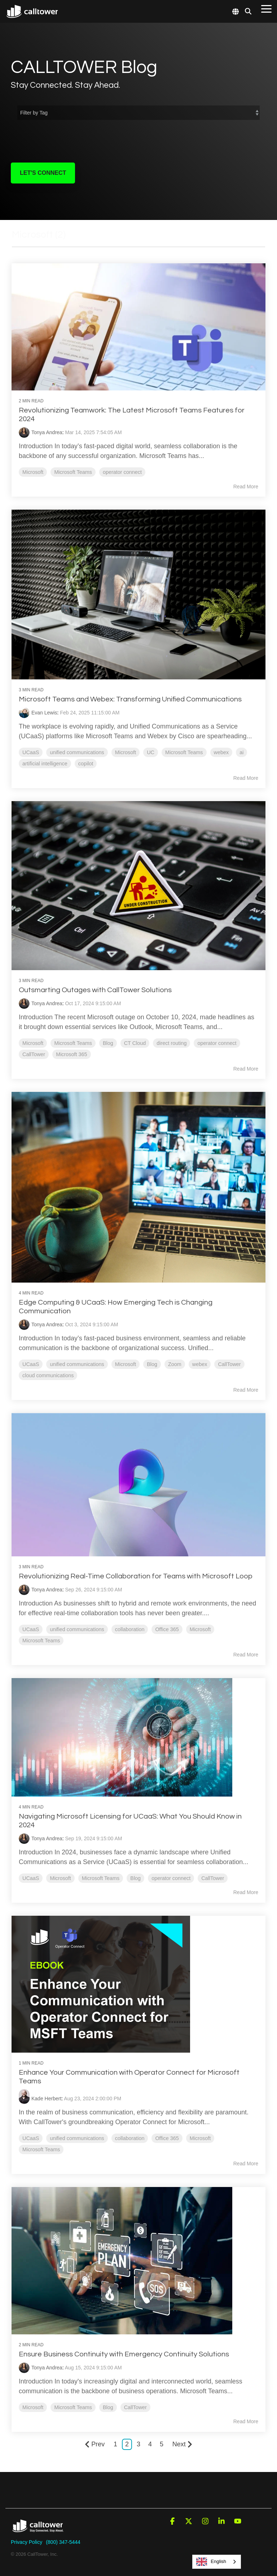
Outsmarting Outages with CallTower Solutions (95, 988)
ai (242, 751)
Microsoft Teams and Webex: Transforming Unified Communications (130, 698)
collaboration (130, 1627)
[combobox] (216, 2562)
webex (221, 751)
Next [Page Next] (182, 2442)
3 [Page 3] (138, 2442)
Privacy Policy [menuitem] (26, 2540)
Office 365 (167, 1627)
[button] (266, 8)
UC (151, 751)
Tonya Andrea (47, 432)
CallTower (34, 1053)
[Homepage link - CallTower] (38, 2528)
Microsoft (33, 472)
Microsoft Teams (73, 472)
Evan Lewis (45, 711)
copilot (86, 762)
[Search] (248, 11)
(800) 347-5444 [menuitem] (63, 2540)
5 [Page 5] (161, 2442)
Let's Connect (43, 173)
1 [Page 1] (115, 2442)
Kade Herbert (47, 2096)
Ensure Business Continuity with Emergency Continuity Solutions (124, 2351)
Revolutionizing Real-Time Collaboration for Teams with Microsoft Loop (136, 1573)
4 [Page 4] (150, 2442)
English (211, 2562)
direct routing (172, 1042)
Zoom (175, 1362)
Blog (108, 1042)
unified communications (77, 751)
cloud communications (48, 1373)
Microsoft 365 (71, 1053)
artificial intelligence (45, 762)
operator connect (122, 472)
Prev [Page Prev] (95, 2442)
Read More (245, 486)
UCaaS (31, 751)
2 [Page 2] (127, 2442)
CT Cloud (135, 1042)
